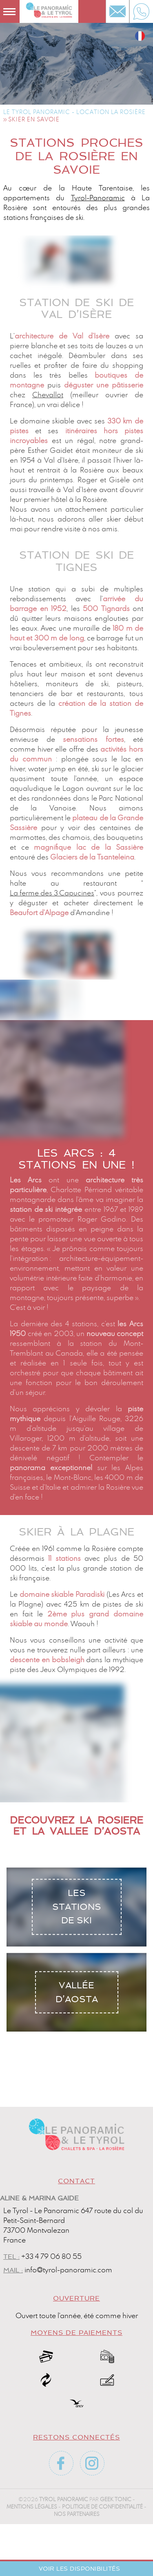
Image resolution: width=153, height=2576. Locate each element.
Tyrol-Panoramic (98, 197)
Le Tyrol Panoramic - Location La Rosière (74, 112)
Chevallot (47, 394)
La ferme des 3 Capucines (52, 892)
